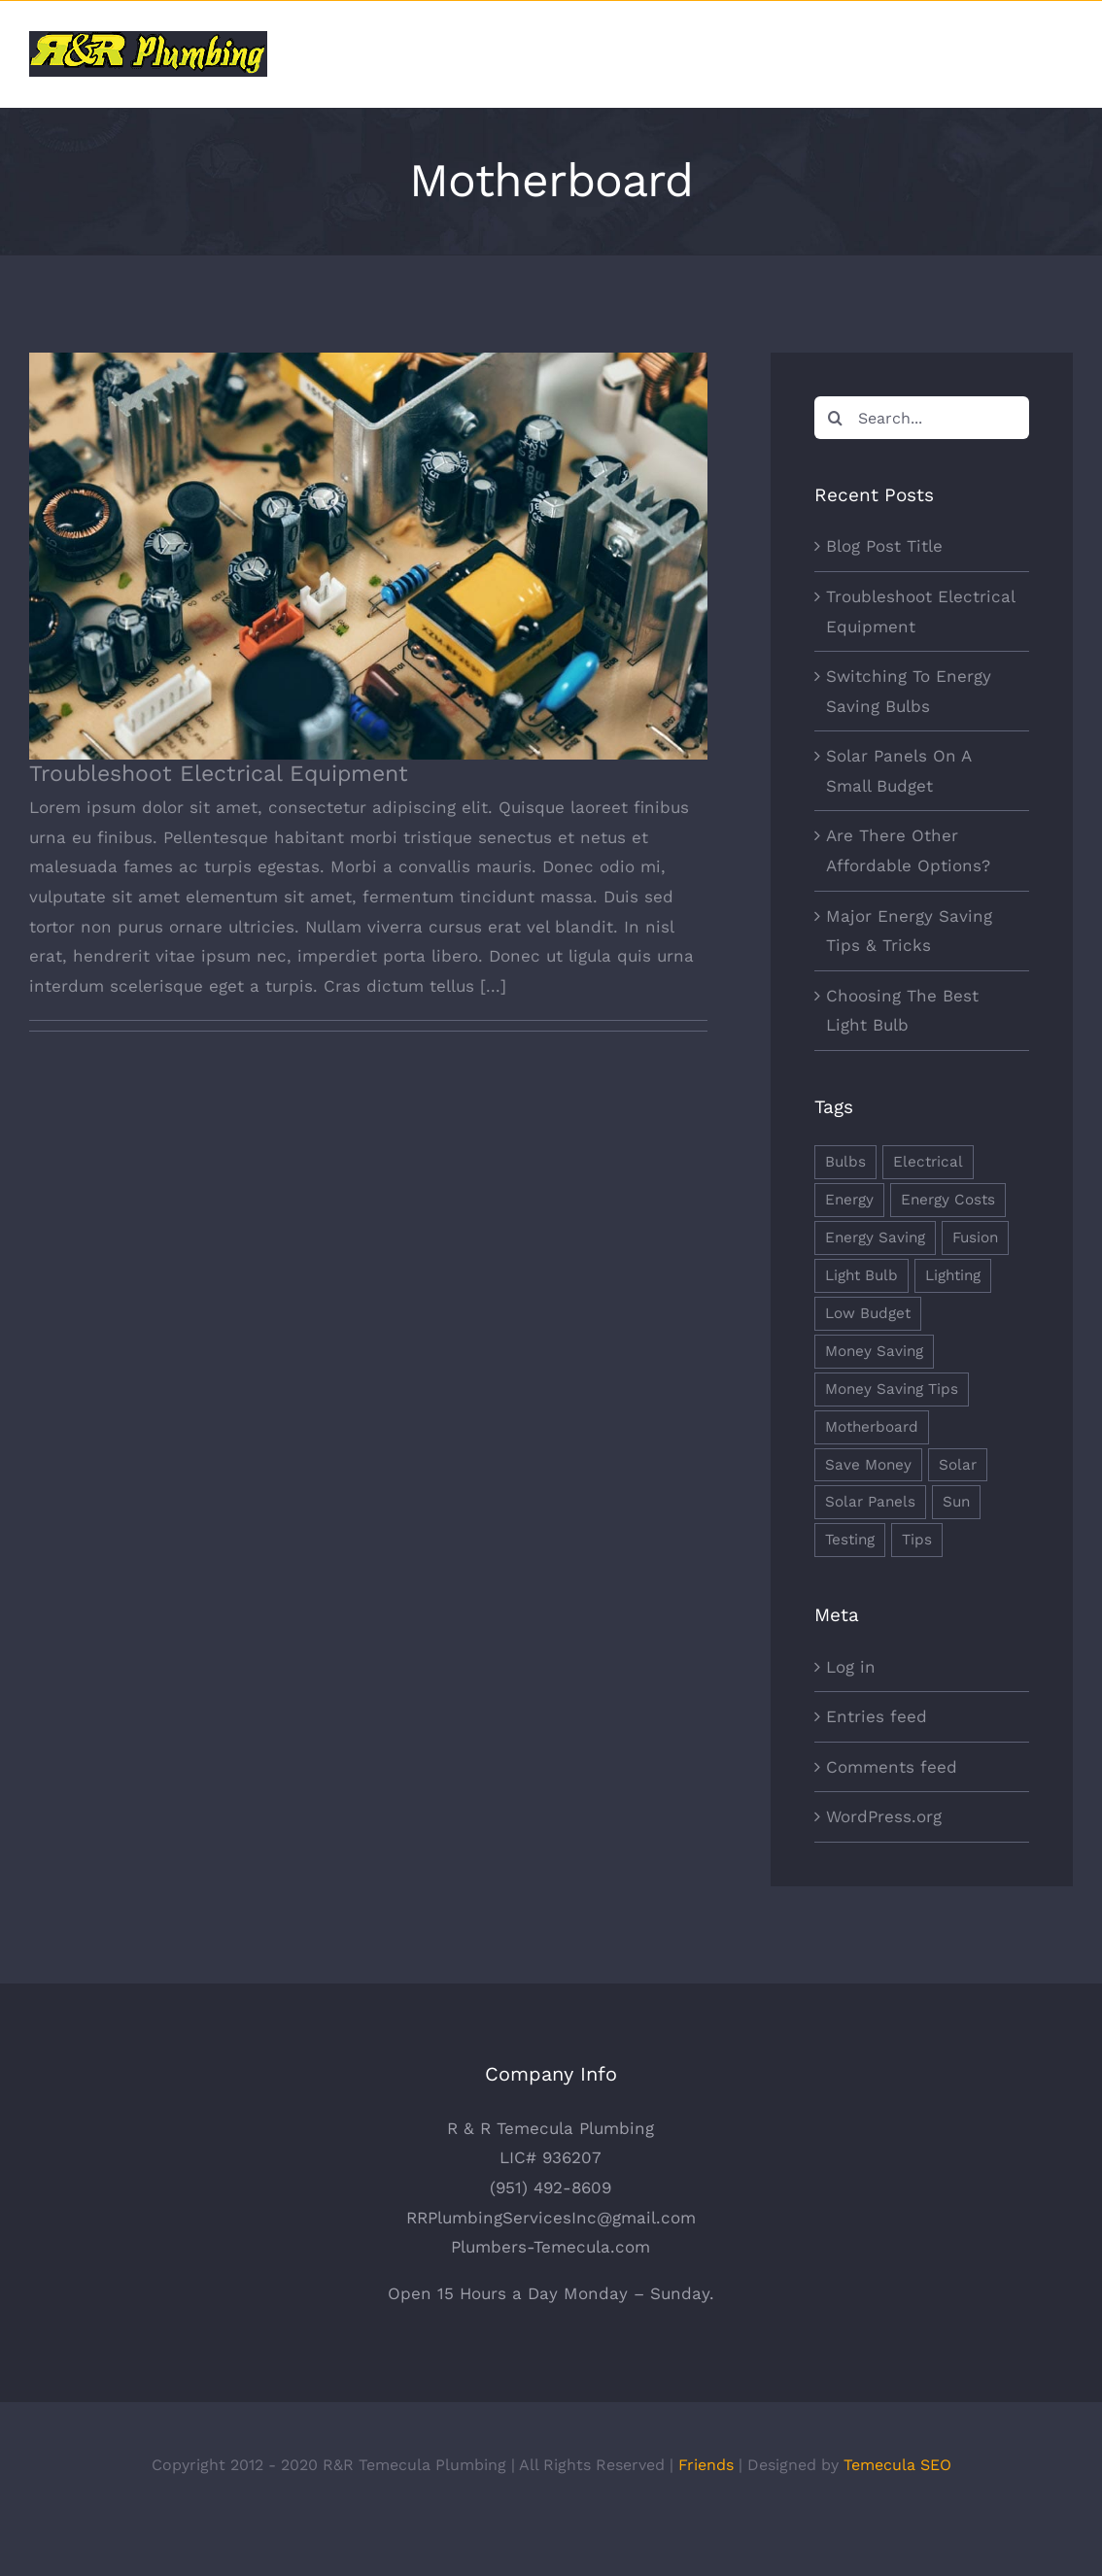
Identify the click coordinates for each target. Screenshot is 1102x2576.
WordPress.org (884, 1816)
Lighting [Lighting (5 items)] (953, 1275)
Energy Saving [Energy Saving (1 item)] (875, 1237)
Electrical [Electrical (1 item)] (928, 1161)
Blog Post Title (884, 546)
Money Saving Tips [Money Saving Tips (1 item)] (891, 1389)
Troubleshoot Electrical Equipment (218, 774)
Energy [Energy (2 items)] (849, 1199)
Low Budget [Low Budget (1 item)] (868, 1313)
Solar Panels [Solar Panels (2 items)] (870, 1501)
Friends (706, 2511)
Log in (851, 1667)
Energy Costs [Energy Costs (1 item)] (948, 1199)
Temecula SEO (897, 2511)
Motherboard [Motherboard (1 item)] (871, 1427)
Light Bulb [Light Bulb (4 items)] (861, 1275)
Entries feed (876, 1716)
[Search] (835, 417)
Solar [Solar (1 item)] (958, 1465)
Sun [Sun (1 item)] (956, 1501)
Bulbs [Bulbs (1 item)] (845, 1161)
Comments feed (891, 1767)
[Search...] (921, 417)
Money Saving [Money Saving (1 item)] (874, 1351)
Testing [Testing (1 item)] (850, 1539)
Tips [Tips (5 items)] (917, 1539)
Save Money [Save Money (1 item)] (868, 1465)
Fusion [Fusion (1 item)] (975, 1237)
